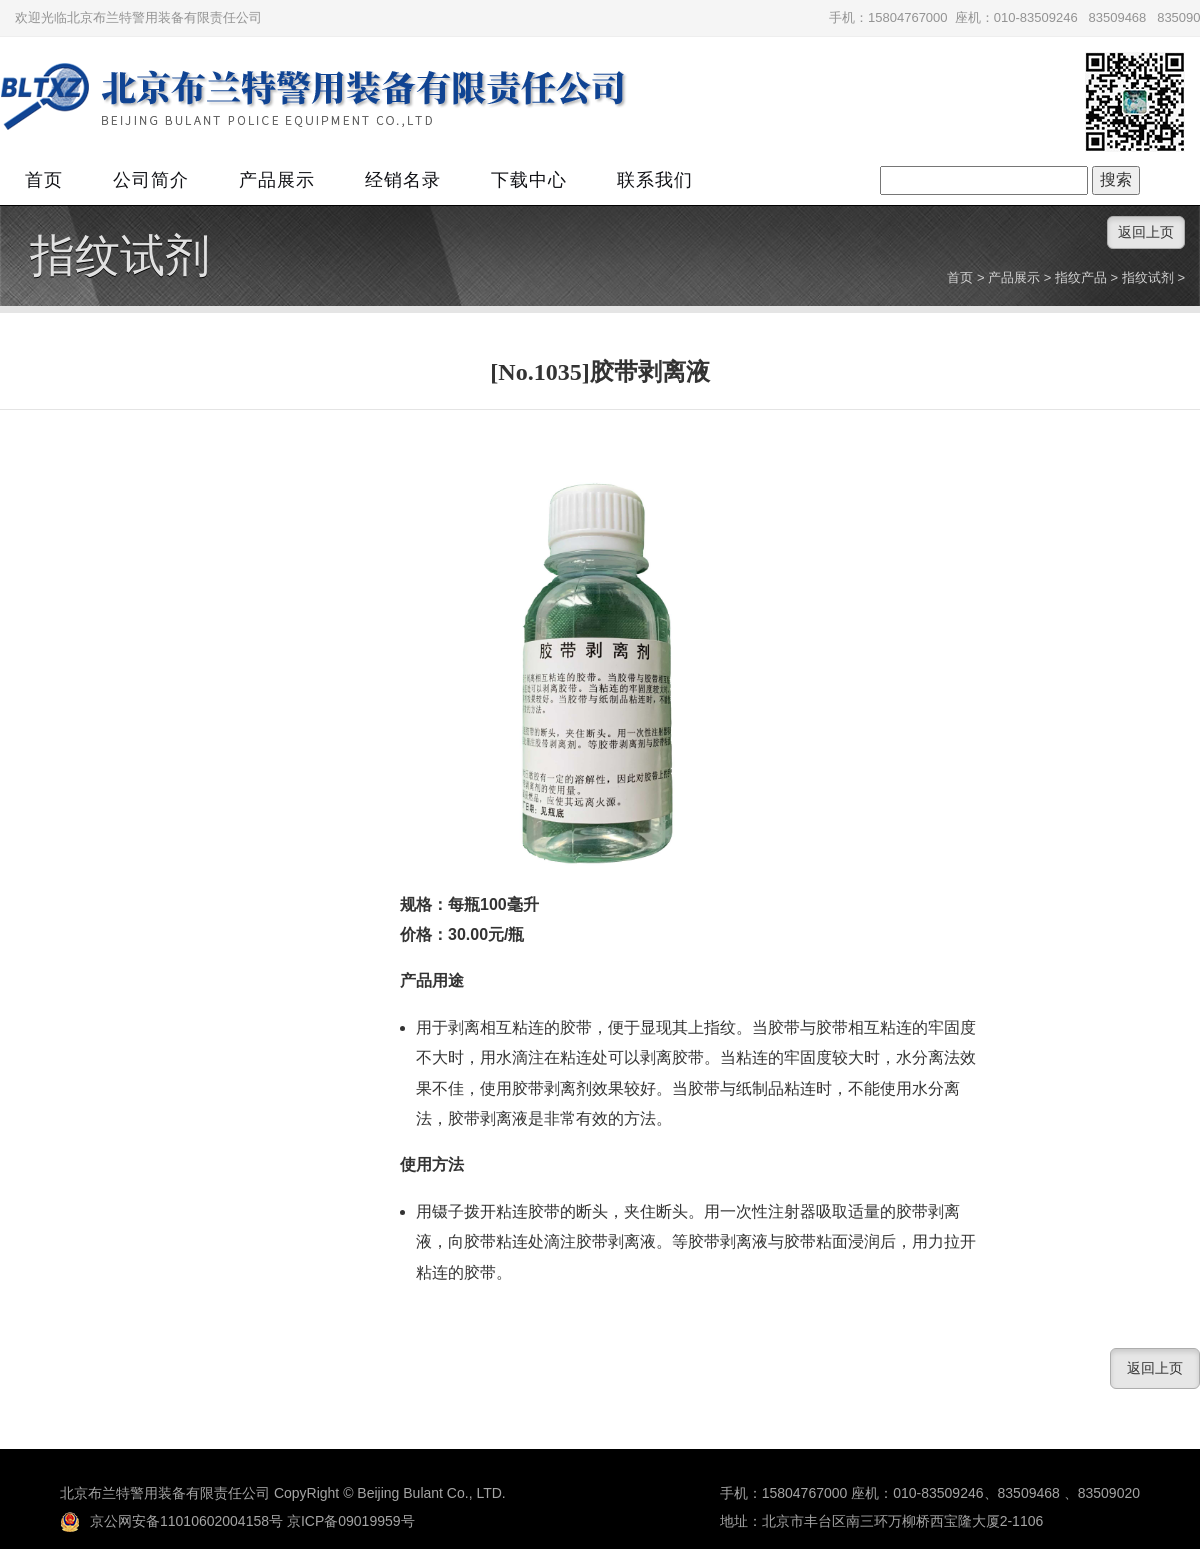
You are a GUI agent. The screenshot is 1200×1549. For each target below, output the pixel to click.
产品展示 (277, 180)
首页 (44, 180)
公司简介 (151, 180)
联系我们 (655, 180)
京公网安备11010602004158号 (171, 1521)
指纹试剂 (120, 256)
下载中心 (529, 180)
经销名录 (403, 180)
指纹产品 (1081, 277)
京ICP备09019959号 (351, 1521)
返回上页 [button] (1146, 232)
